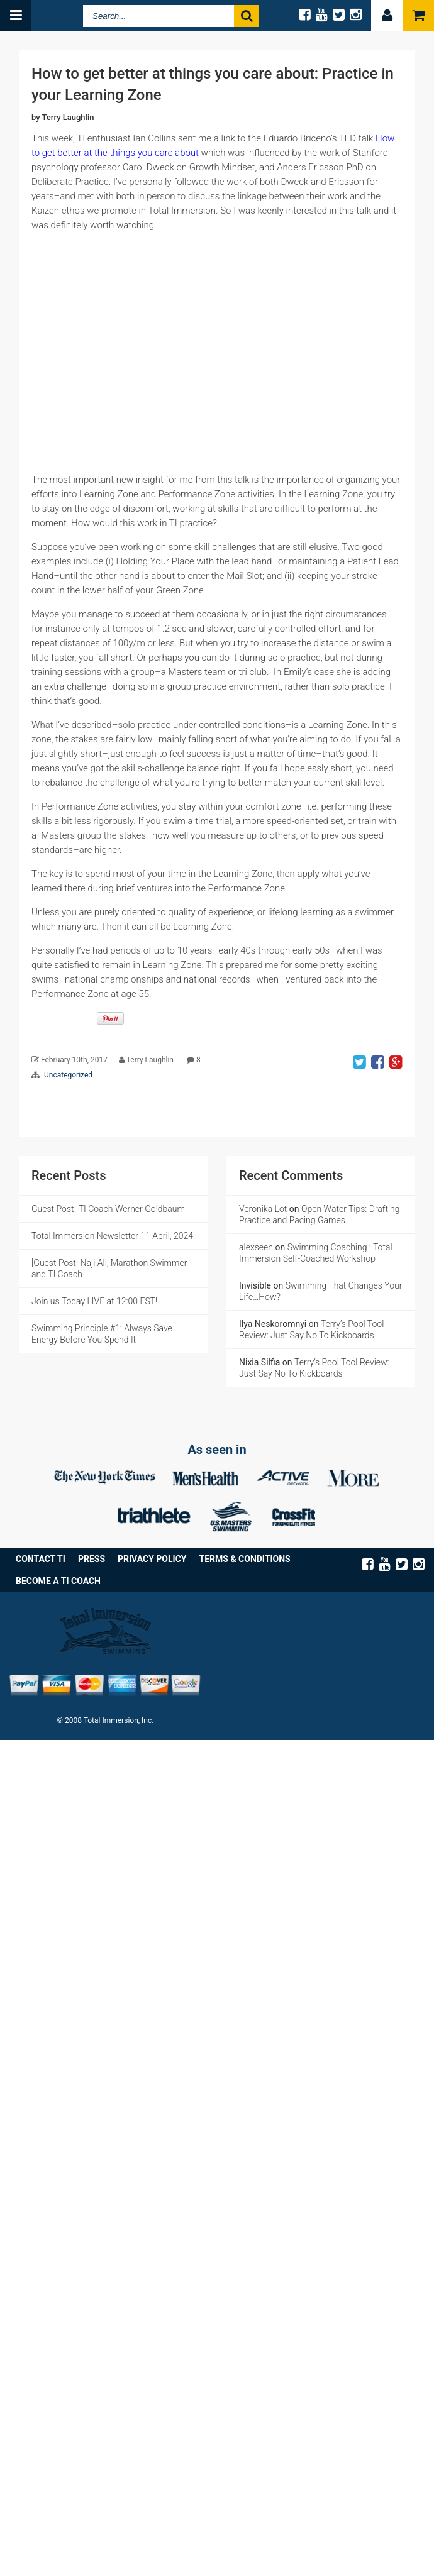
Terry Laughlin (68, 117)
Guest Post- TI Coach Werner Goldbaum (108, 1209)
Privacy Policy (152, 1559)
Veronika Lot (263, 1209)
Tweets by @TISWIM (320, 1611)
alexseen (256, 1247)
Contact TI (40, 1559)
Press (91, 1559)
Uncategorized (68, 1075)
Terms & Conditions (245, 1559)
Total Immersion (52, 15)
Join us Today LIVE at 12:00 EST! (94, 1301)
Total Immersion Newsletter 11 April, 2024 (112, 1236)
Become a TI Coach (58, 1581)
